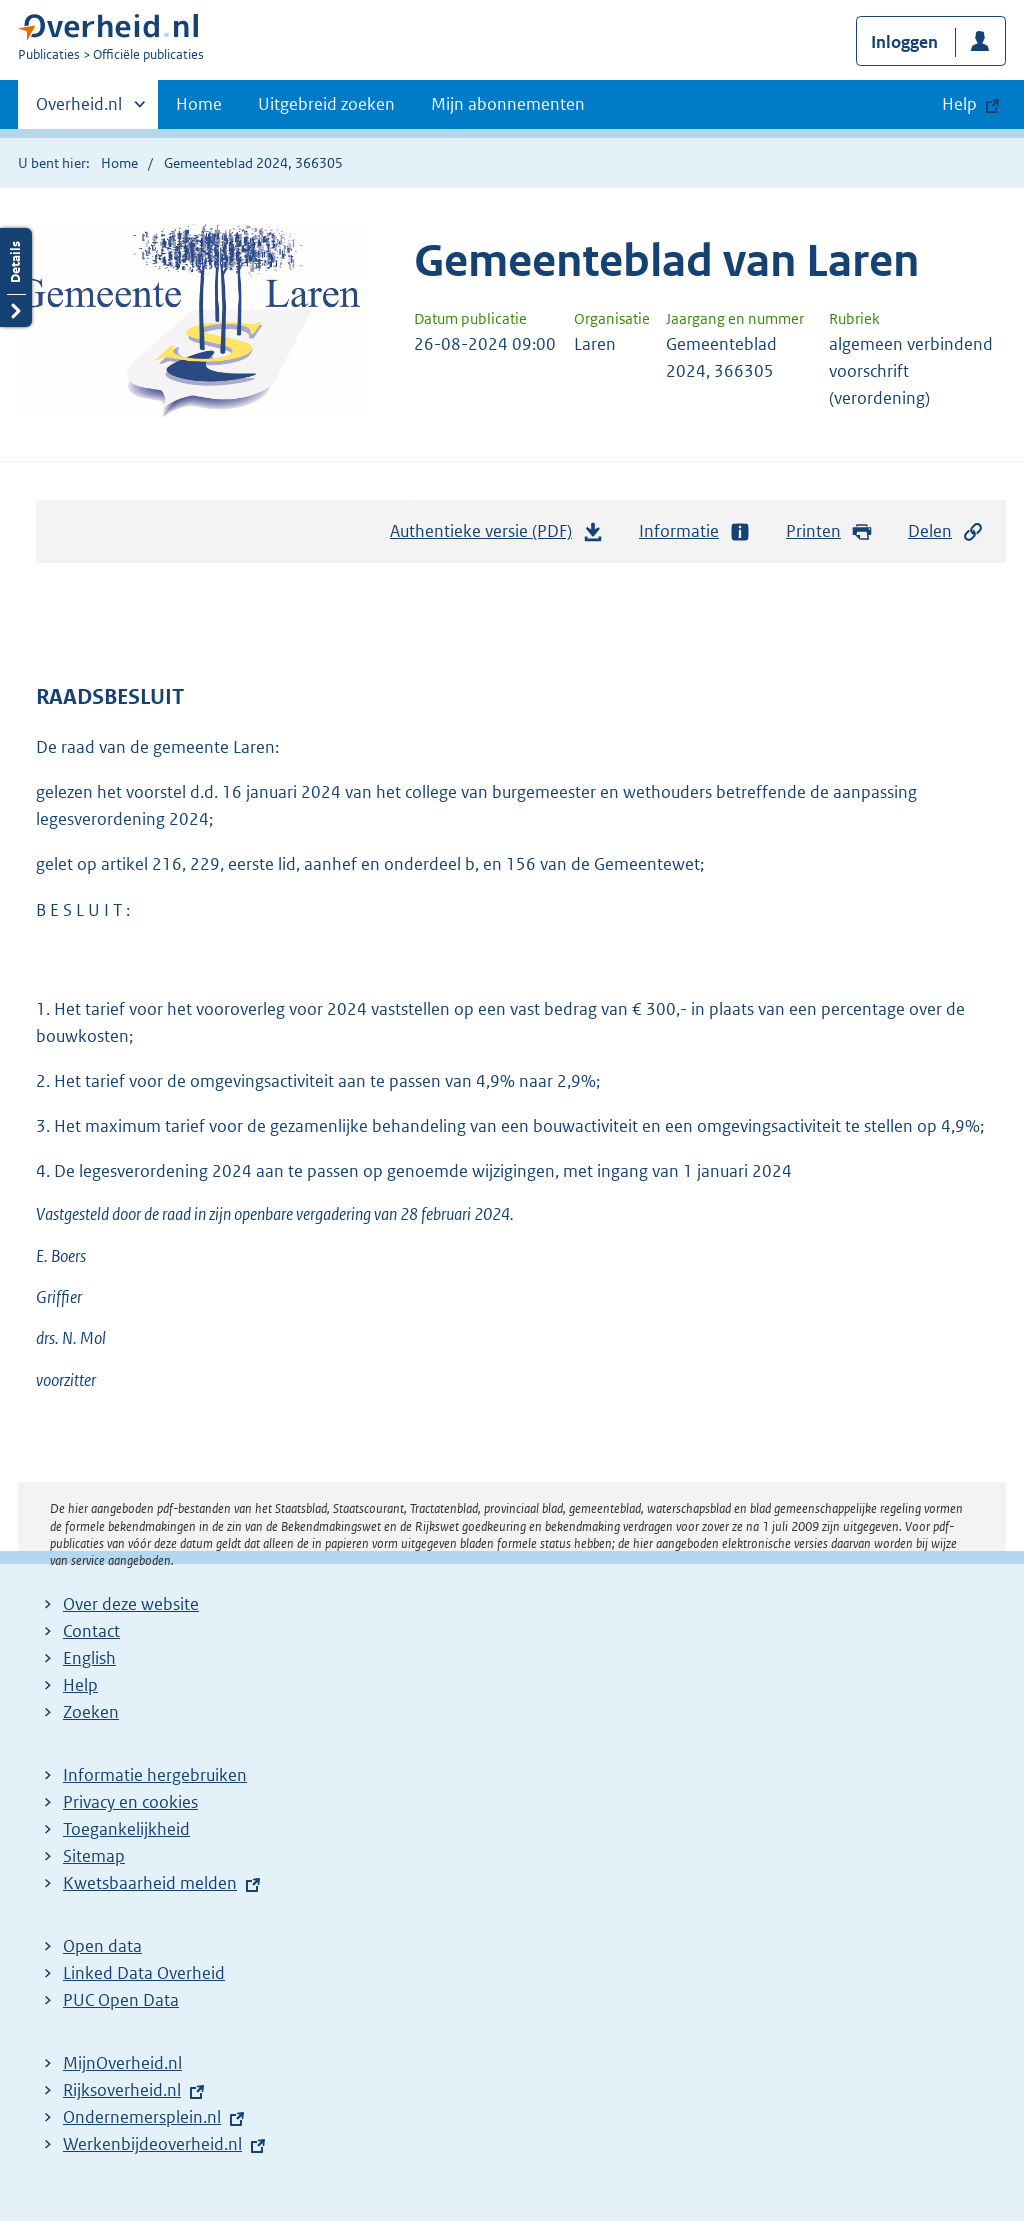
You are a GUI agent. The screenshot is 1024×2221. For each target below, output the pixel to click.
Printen (829, 531)
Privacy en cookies (130, 1802)
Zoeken (91, 1712)
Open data (102, 1946)
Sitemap (94, 1856)
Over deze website (131, 1604)
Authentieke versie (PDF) (497, 536)
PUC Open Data (121, 2000)
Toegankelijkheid (126, 1829)
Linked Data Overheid (144, 1973)
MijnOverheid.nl (122, 2063)
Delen (946, 531)
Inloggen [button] (904, 42)
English (89, 1658)
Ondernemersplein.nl (142, 2117)
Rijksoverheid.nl (122, 2090)
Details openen (16, 277)
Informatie (695, 531)
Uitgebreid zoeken (326, 104)
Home (199, 104)
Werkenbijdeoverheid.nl (152, 2144)
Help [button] (959, 104)
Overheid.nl (79, 110)
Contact (91, 1631)
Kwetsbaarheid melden (150, 1883)
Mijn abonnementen (508, 104)
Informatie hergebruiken (155, 1775)
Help (80, 1685)
